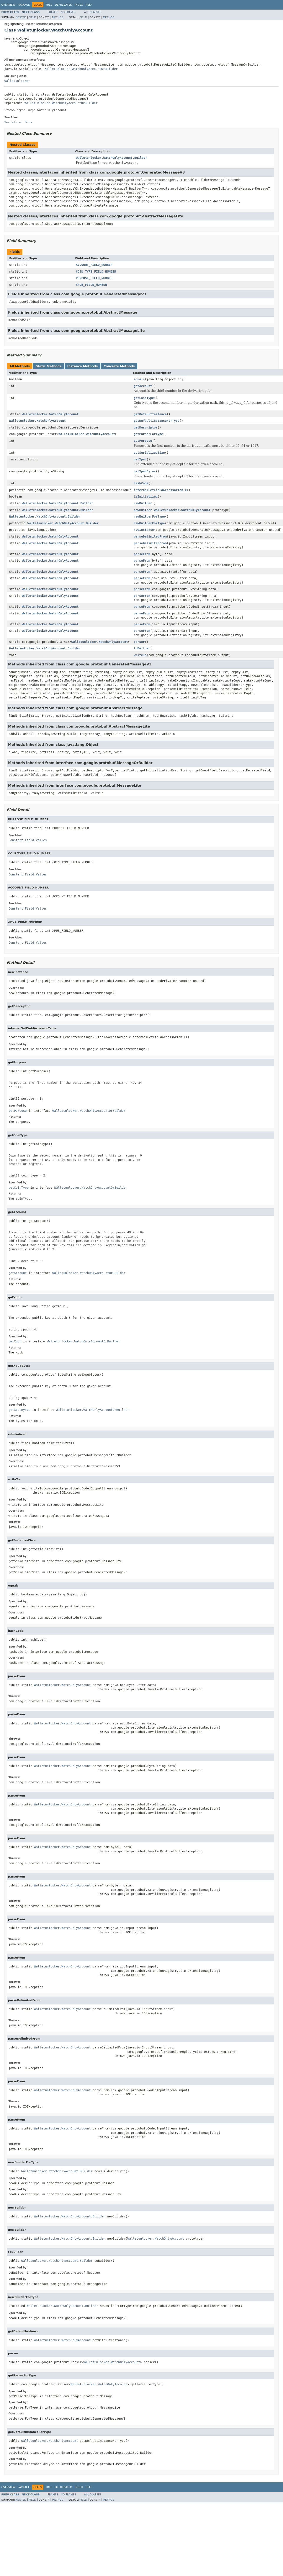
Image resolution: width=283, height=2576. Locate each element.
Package (24, 4)
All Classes (92, 12)
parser (139, 642)
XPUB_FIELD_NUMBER (91, 284)
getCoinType (144, 398)
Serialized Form (18, 122)
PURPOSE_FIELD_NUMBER (94, 278)
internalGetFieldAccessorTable (160, 490)
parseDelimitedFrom (150, 536)
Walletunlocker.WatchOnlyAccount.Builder (111, 157)
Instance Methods (82, 366)
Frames (53, 12)
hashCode (141, 483)
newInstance (144, 529)
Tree (49, 4)
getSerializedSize (149, 452)
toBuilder (142, 648)
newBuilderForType (149, 516)
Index (79, 4)
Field (32, 17)
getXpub (140, 459)
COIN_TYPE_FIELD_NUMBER (96, 271)
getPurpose (143, 440)
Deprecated (63, 4)
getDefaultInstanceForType (157, 420)
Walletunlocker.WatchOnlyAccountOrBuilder (81, 69)
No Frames (68, 12)
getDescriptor (146, 427)
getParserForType (148, 434)
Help (88, 4)
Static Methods (48, 366)
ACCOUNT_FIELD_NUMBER (94, 264)
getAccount (143, 386)
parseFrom (142, 554)
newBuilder (143, 503)
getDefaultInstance (150, 414)
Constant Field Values (27, 840)
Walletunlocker (17, 81)
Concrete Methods (119, 366)
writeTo (140, 655)
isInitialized (146, 496)
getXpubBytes (145, 471)
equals (139, 379)
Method (58, 17)
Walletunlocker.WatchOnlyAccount (50, 414)
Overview (8, 4)
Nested (21, 17)
